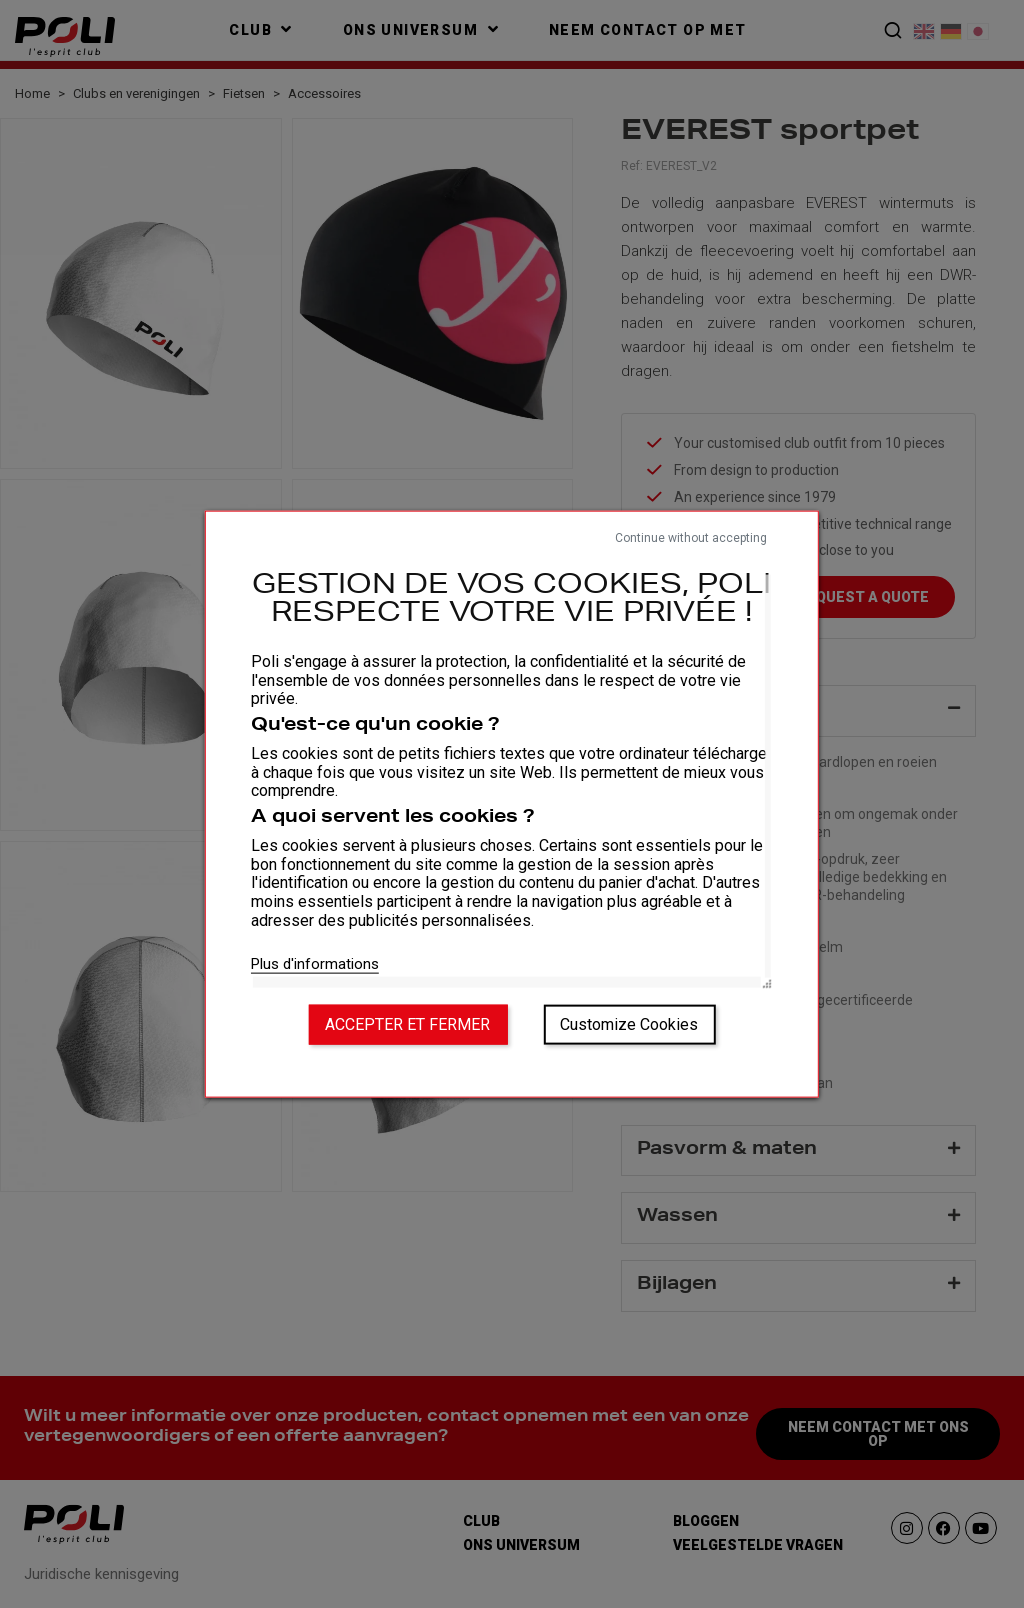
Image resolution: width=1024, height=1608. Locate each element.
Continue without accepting (691, 538)
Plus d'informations (315, 963)
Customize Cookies (629, 1023)
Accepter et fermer (407, 1023)
